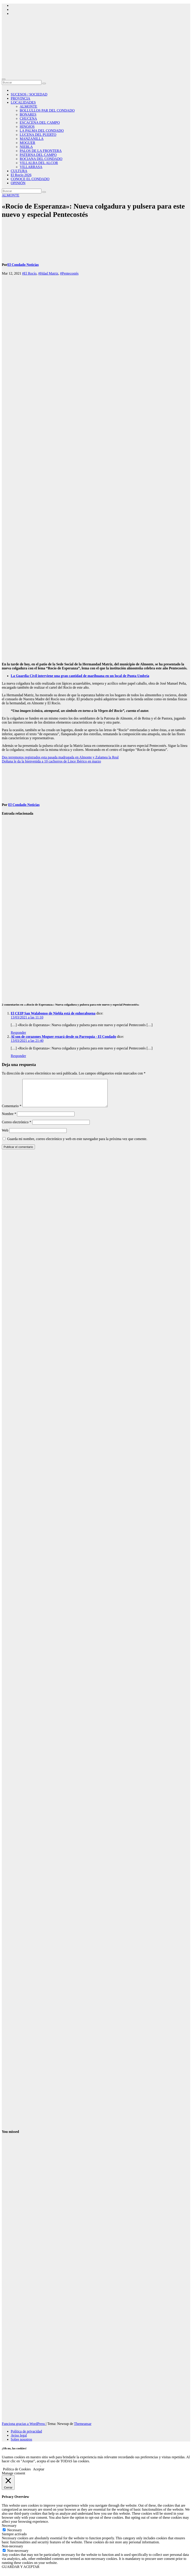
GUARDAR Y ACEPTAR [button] (20, 2572)
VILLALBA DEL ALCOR (39, 163)
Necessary (14, 2535)
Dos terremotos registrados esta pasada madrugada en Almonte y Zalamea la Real (60, 757)
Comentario (11, 1111)
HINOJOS (27, 126)
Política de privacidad (26, 2437)
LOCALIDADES (23, 102)
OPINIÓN (18, 183)
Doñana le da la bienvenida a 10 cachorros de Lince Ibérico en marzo (51, 761)
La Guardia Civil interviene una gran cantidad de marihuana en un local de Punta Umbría (80, 676)
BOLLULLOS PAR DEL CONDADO (47, 110)
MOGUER (27, 143)
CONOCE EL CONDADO (30, 179)
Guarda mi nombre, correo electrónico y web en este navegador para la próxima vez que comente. (77, 1144)
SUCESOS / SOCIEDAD (29, 94)
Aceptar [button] (38, 2474)
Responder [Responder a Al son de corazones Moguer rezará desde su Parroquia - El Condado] (18, 1056)
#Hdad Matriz (48, 273)
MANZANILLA (32, 139)
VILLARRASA (31, 167)
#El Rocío (29, 273)
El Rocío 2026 (21, 175)
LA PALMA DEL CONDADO (42, 130)
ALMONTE (28, 106)
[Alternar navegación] (3, 79)
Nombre (9, 1119)
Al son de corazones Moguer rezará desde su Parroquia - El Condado (63, 1036)
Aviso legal (19, 2441)
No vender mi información (21, 2470)
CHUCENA (28, 118)
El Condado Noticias (23, 265)
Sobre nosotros (21, 2445)
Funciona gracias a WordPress (24, 2429)
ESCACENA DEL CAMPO (40, 122)
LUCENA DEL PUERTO (38, 135)
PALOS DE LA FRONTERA (41, 151)
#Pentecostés (69, 273)
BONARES (28, 114)
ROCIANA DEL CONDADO (41, 159)
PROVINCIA (20, 98)
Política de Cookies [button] (17, 2474)
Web (5, 1136)
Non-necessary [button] (12, 2551)
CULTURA (19, 171)
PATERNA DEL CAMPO (38, 155)
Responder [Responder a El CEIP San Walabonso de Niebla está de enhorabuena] (18, 1032)
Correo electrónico (16, 1127)
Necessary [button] (9, 2531)
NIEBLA (26, 147)
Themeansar (83, 2429)
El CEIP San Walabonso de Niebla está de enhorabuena (53, 1013)
